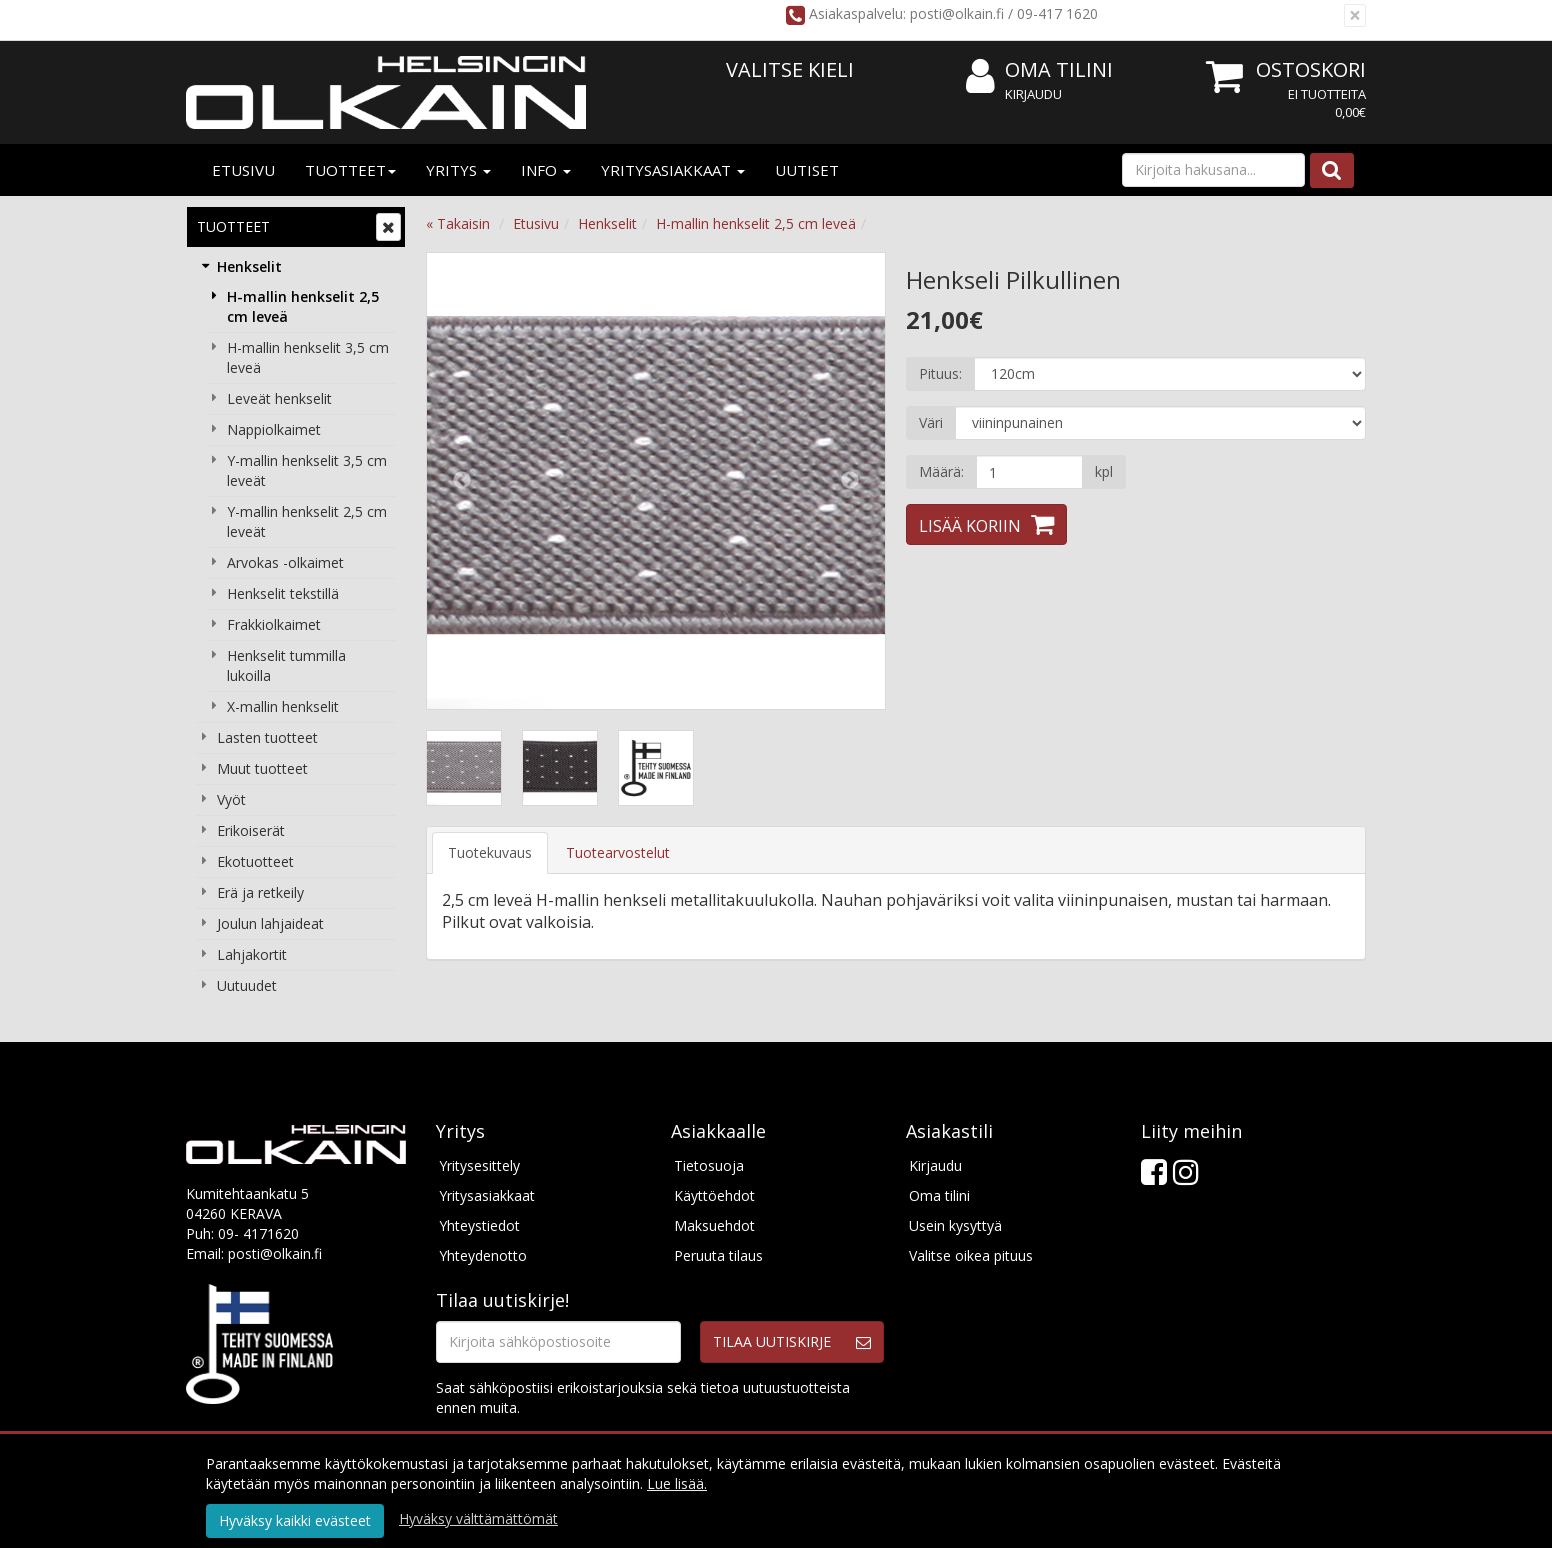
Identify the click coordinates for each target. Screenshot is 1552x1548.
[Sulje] (1355, 15)
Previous (462, 481)
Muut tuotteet (262, 768)
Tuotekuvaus (490, 852)
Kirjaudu (1033, 94)
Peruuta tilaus (718, 1255)
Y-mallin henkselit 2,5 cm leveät (307, 521)
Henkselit (249, 266)
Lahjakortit (252, 954)
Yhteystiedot (479, 1225)
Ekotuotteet (255, 861)
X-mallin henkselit (283, 706)
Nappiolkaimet (274, 429)
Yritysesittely (479, 1165)
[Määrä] (1029, 472)
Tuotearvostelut (618, 852)
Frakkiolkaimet (274, 624)
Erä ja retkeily (260, 892)
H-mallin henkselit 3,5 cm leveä (308, 357)
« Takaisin (458, 223)
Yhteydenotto (483, 1255)
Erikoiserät (251, 830)
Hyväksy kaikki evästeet (295, 1520)
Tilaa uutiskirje (772, 1341)
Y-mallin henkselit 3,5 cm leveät (307, 470)
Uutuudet (247, 985)
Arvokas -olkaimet (285, 562)
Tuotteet (350, 170)
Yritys (458, 170)
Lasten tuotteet (267, 737)
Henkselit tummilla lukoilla (286, 665)
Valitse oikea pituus (971, 1255)
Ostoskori (1311, 69)
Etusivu (243, 170)
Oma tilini (1039, 70)
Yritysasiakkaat (673, 170)
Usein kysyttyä (955, 1225)
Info (546, 170)
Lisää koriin (970, 526)
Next (850, 481)
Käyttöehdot (714, 1195)
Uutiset (807, 170)
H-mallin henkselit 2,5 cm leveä (303, 306)
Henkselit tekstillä (283, 593)
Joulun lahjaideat (270, 923)
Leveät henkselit (279, 398)
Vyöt (231, 799)
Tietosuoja (709, 1165)
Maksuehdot (714, 1225)
